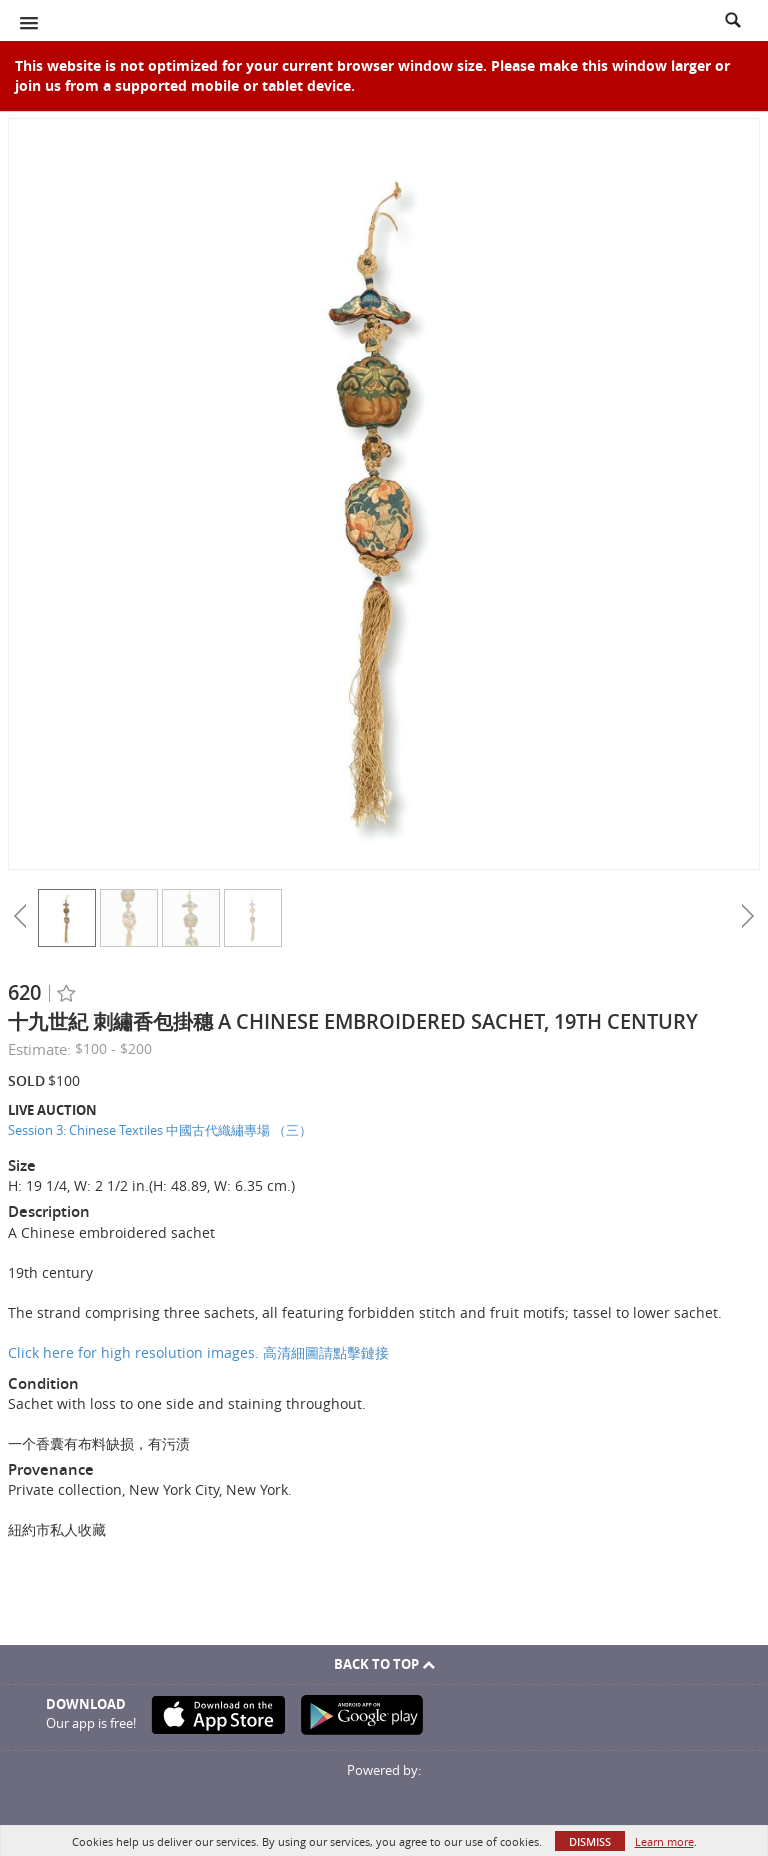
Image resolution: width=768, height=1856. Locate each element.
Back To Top (384, 1664)
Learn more (664, 1841)
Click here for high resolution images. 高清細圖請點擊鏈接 (198, 1352)
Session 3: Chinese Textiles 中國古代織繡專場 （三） (160, 1130)
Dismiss (590, 1841)
